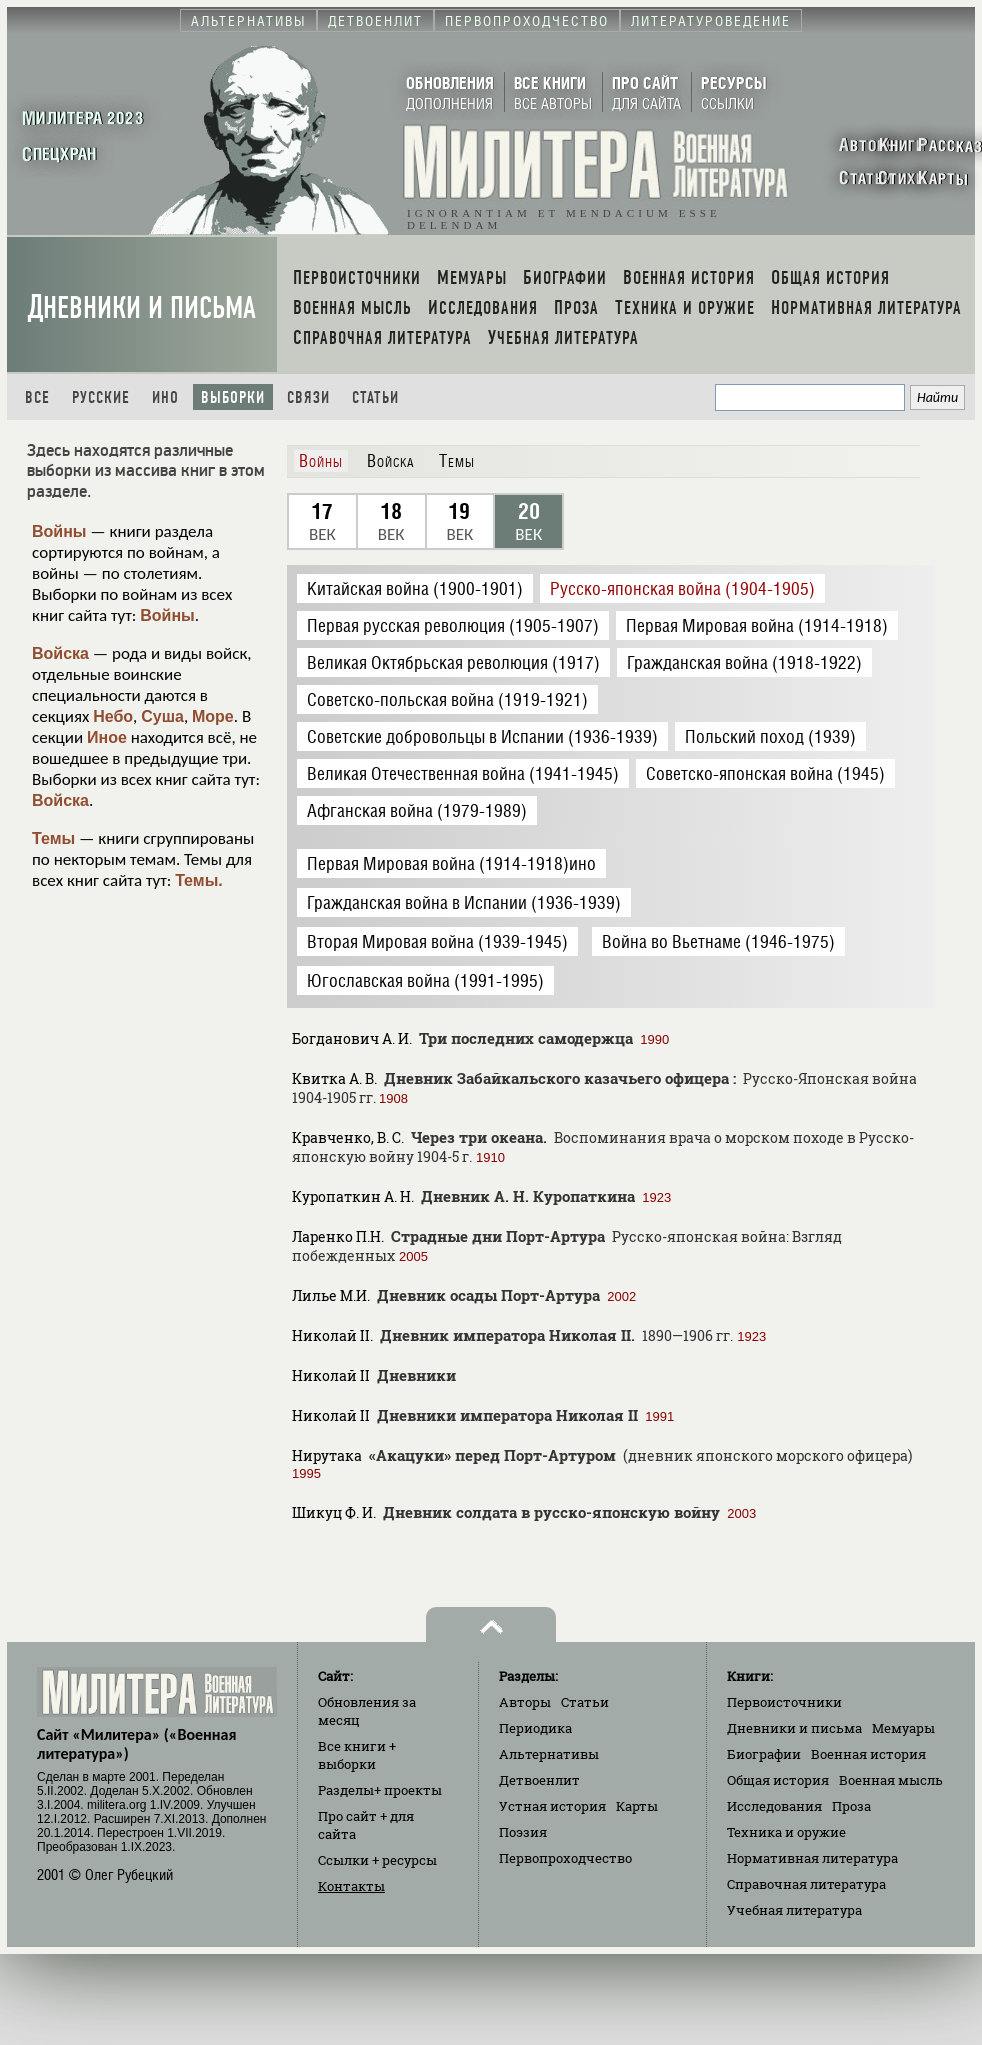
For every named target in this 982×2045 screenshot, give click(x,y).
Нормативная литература (812, 1858)
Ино (165, 397)
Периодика (535, 1728)
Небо (113, 716)
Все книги (357, 1755)
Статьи (375, 397)
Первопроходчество (565, 1858)
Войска (60, 653)
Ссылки (377, 1860)
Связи (308, 397)
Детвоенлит (539, 1780)
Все (37, 397)
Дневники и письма (142, 307)
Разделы (380, 1790)
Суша (162, 716)
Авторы (525, 1702)
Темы (53, 838)
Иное (107, 737)
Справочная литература (806, 1884)
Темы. (199, 880)
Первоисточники (784, 1702)
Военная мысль (891, 1780)
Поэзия (523, 1832)
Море (213, 716)
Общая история (778, 1780)
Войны (59, 531)
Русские (101, 397)
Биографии (764, 1754)
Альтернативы (549, 1754)
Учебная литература (794, 1910)
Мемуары (903, 1728)
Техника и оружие (786, 1832)
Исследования (774, 1806)
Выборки (233, 397)
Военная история (868, 1754)
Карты (637, 1806)
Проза (851, 1806)
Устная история (552, 1806)
